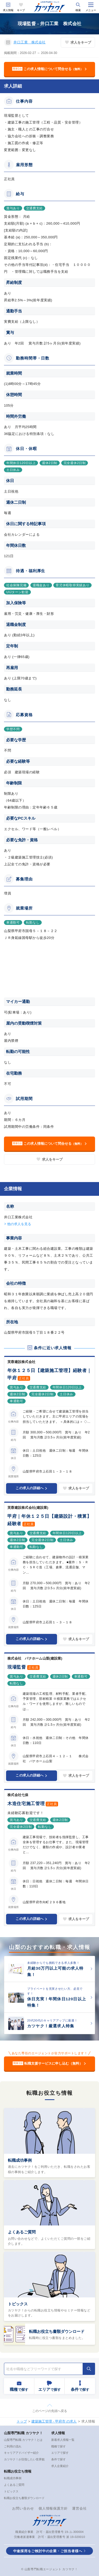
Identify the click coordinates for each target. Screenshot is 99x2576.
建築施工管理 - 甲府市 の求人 (54, 2421)
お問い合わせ (23, 2508)
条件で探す (58, 2459)
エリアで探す (60, 2452)
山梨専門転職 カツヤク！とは (23, 2439)
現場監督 (16, 1667)
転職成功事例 (20, 2160)
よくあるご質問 (22, 2232)
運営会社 (79, 2508)
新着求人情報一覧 (62, 2439)
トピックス (18, 2304)
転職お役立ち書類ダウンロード (56, 2331)
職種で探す (58, 2446)
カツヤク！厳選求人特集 (50, 2026)
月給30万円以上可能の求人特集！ (55, 1971)
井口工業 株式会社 (29, 42)
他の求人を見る (19, 1224)
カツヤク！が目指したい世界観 (24, 2459)
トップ (22, 2421)
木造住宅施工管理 (26, 1803)
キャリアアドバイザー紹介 (21, 2452)
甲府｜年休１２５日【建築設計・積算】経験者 (49, 1520)
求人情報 (8, 10)
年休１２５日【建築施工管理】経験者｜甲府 (49, 1374)
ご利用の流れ (12, 2446)
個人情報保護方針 (53, 2508)
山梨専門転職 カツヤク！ (23, 2433)
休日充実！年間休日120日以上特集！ (56, 2002)
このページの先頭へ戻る (49, 2411)
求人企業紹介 (60, 2466)
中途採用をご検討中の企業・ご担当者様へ (47, 2551)
